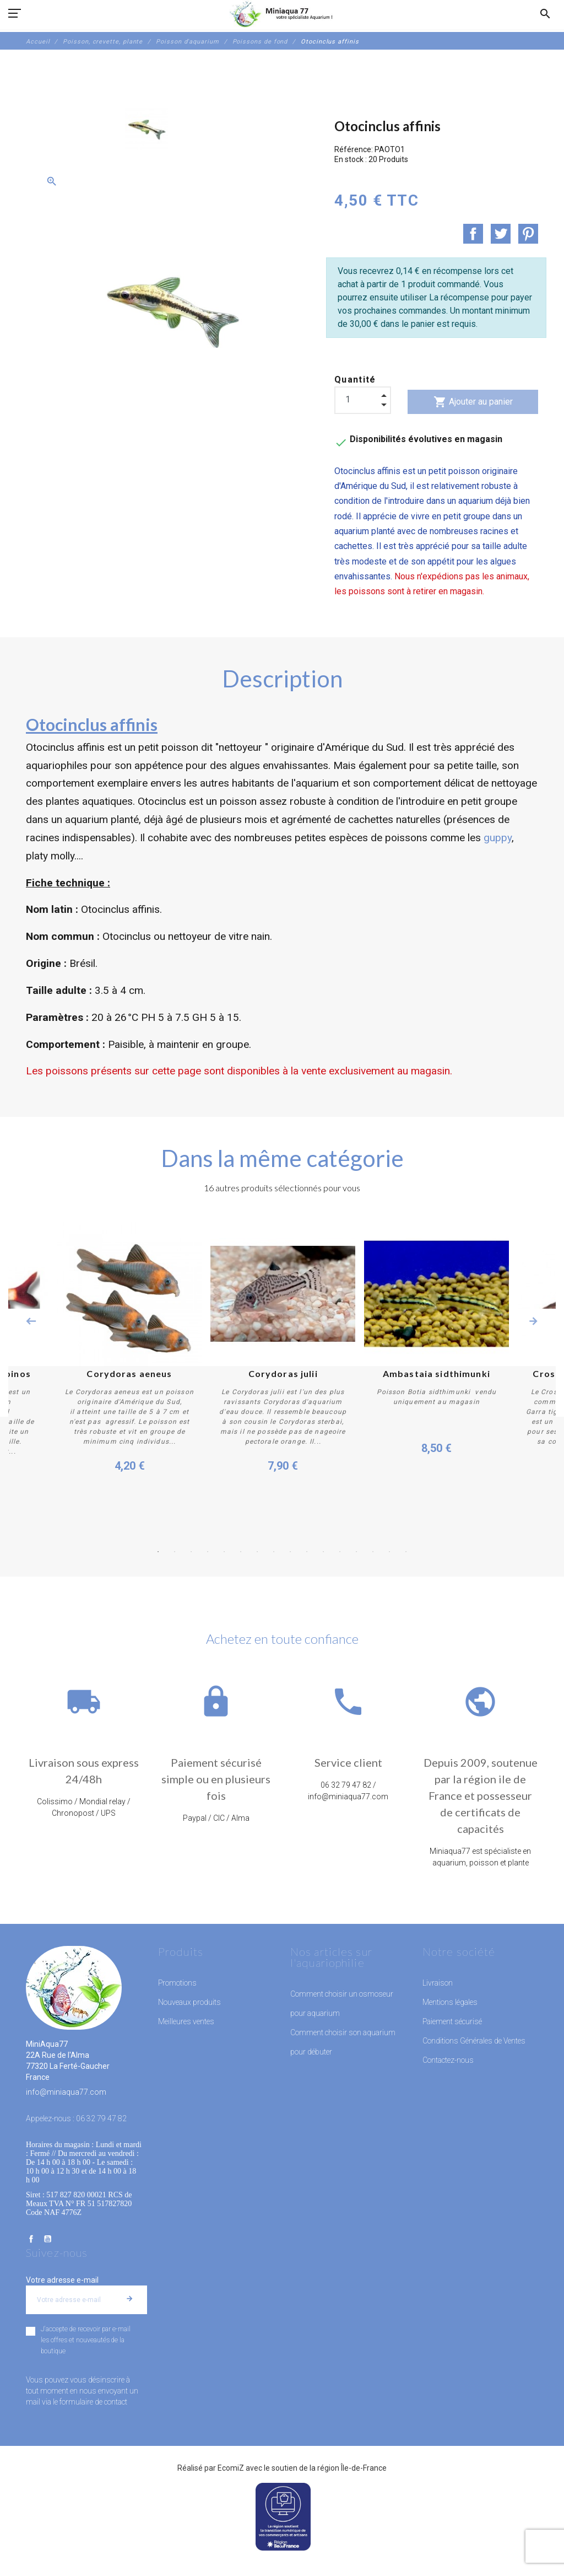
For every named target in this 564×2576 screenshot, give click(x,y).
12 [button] (339, 1551)
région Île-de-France (352, 2468)
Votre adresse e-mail (62, 2280)
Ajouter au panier (473, 401)
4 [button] (207, 1551)
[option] (146, 128)
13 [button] (356, 1551)
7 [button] (257, 1551)
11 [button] (323, 1551)
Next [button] (533, 1321)
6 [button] (240, 1551)
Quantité (355, 379)
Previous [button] (30, 1321)
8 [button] (273, 1551)
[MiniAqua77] (281, 14)
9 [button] (290, 1551)
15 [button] (389, 1551)
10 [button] (306, 1551)
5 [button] (224, 1551)
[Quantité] (362, 400)
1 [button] (158, 1551)
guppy (498, 837)
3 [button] (191, 1551)
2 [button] (174, 1551)
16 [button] (405, 1551)
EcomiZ (231, 2468)
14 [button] (372, 1551)
